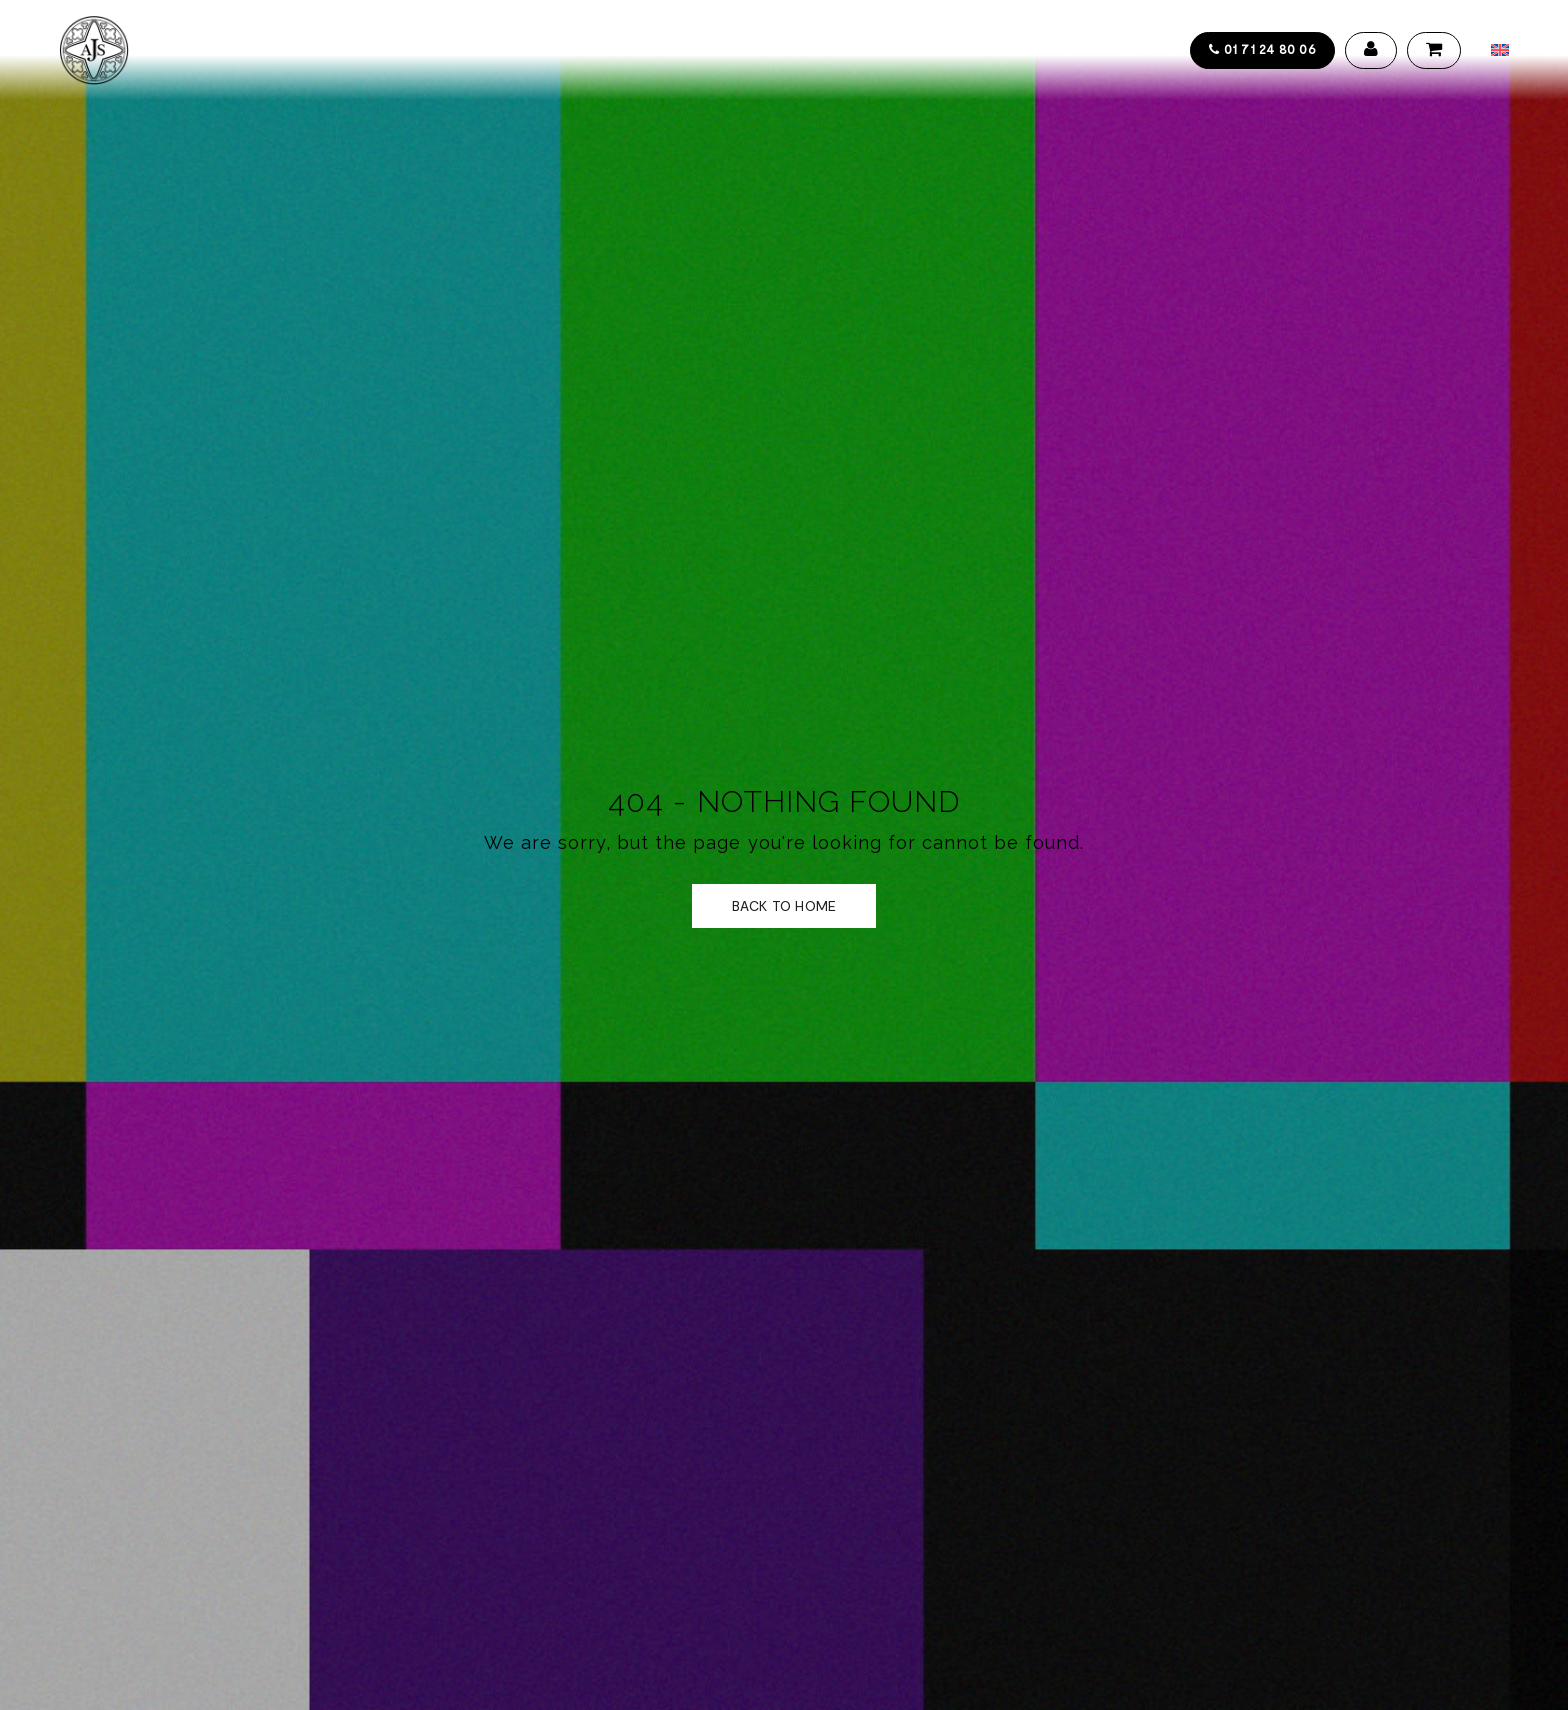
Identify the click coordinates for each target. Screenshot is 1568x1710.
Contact (835, 50)
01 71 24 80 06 (1262, 49)
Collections (311, 50)
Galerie (639, 50)
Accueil (207, 50)
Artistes (418, 50)
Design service (530, 50)
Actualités (734, 50)
